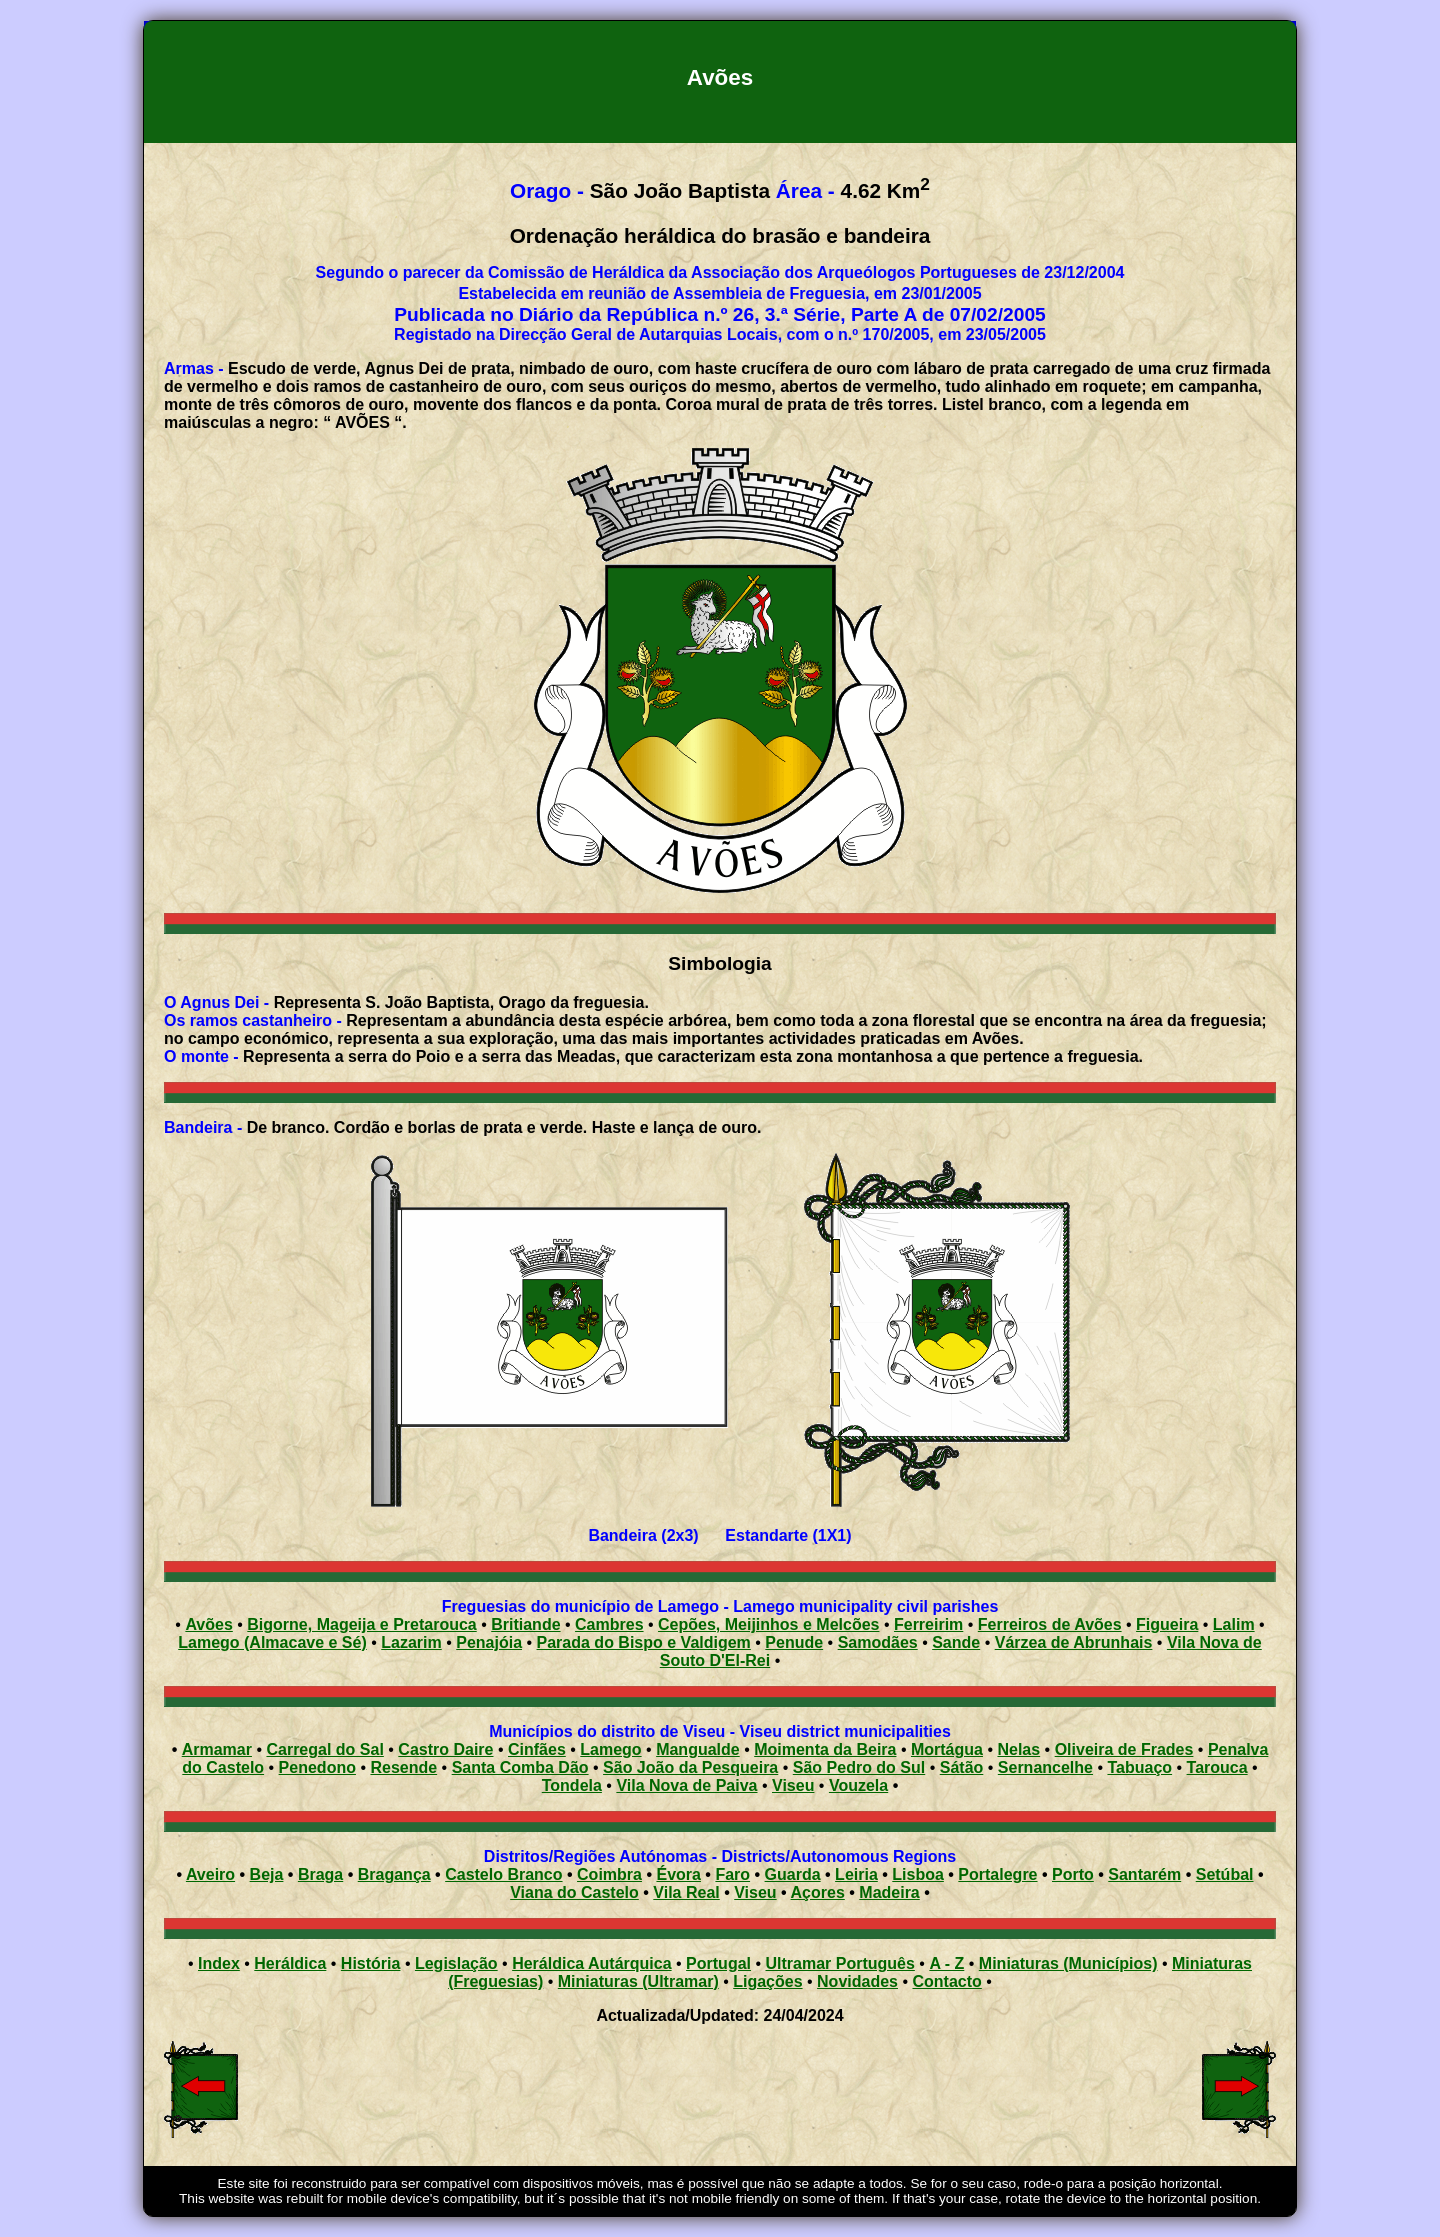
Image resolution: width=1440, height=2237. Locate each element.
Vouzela (858, 1785)
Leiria (856, 1874)
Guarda (793, 1874)
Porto (1073, 1874)
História (371, 1963)
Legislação (456, 1963)
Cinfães (537, 1749)
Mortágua (947, 1749)
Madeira (889, 1892)
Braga (320, 1874)
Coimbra (609, 1874)
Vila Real (686, 1892)
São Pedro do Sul (859, 1767)
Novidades (857, 1981)
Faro (732, 1874)
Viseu (793, 1785)
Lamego (610, 1749)
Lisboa (918, 1874)
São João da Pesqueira (690, 1767)
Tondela (572, 1785)
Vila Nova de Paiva (686, 1785)
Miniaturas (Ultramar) (638, 1981)
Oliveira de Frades (1124, 1749)
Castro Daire (445, 1749)
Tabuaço (1139, 1767)
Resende (403, 1767)
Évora (678, 1874)
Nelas (1018, 1749)
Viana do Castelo (574, 1892)
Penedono (317, 1767)
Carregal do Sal (324, 1749)
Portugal (718, 1963)
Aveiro (210, 1874)
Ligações (767, 1981)
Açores (818, 1892)
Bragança (394, 1874)
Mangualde (698, 1749)
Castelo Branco (503, 1874)
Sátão (962, 1767)
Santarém (1144, 1874)
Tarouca (1217, 1767)
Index (219, 1963)
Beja (267, 1874)
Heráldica (290, 1963)
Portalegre (997, 1874)
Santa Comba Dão (520, 1767)
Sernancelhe (1045, 1767)
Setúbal (1225, 1874)
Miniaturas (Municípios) (1068, 1963)
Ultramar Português (840, 1963)
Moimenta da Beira (825, 1749)
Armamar (217, 1749)
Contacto (946, 1981)
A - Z (946, 1963)
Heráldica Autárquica (591, 1963)
